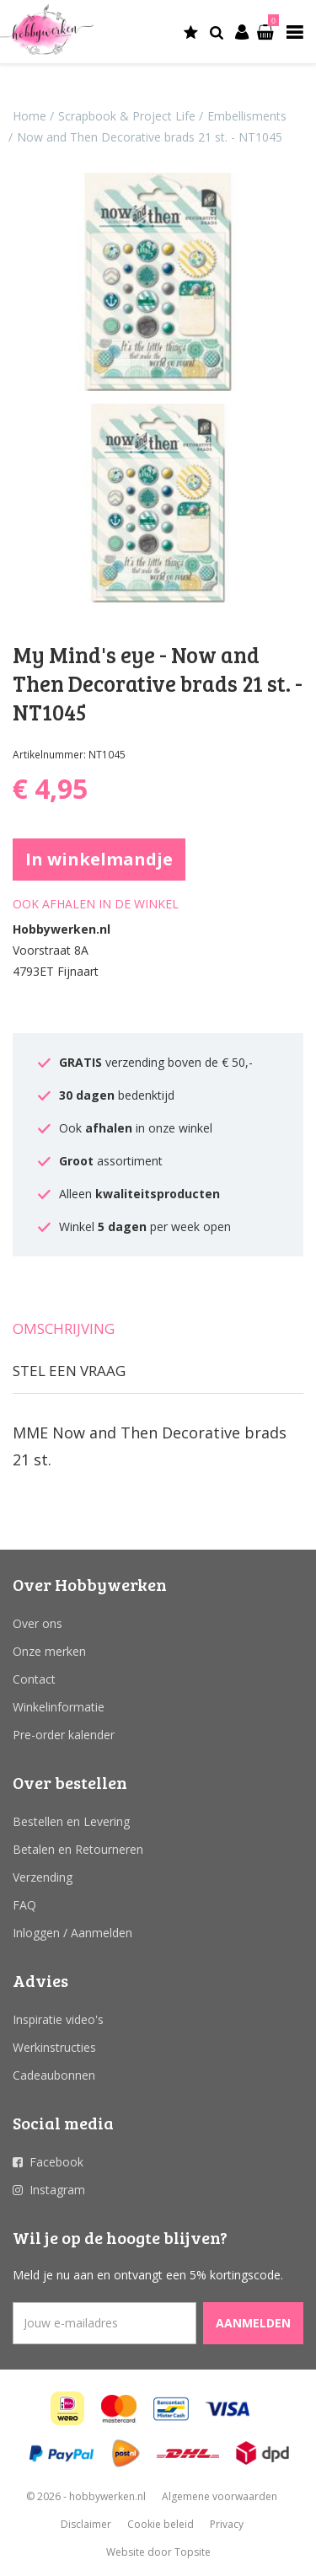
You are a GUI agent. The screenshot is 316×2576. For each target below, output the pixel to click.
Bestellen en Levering (71, 1821)
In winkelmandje (99, 859)
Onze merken (49, 1651)
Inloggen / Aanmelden (72, 1933)
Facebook (56, 2162)
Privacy (227, 2524)
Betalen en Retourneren (78, 1849)
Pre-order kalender (64, 1735)
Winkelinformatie (58, 1707)
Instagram (57, 2190)
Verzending (42, 1877)
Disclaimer (86, 2524)
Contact (34, 1679)
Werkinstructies (54, 2047)
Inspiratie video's (58, 2019)
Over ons (37, 1623)
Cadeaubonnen (54, 2075)
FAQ (24, 1905)
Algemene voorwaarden (219, 2496)
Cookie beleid (160, 2524)
